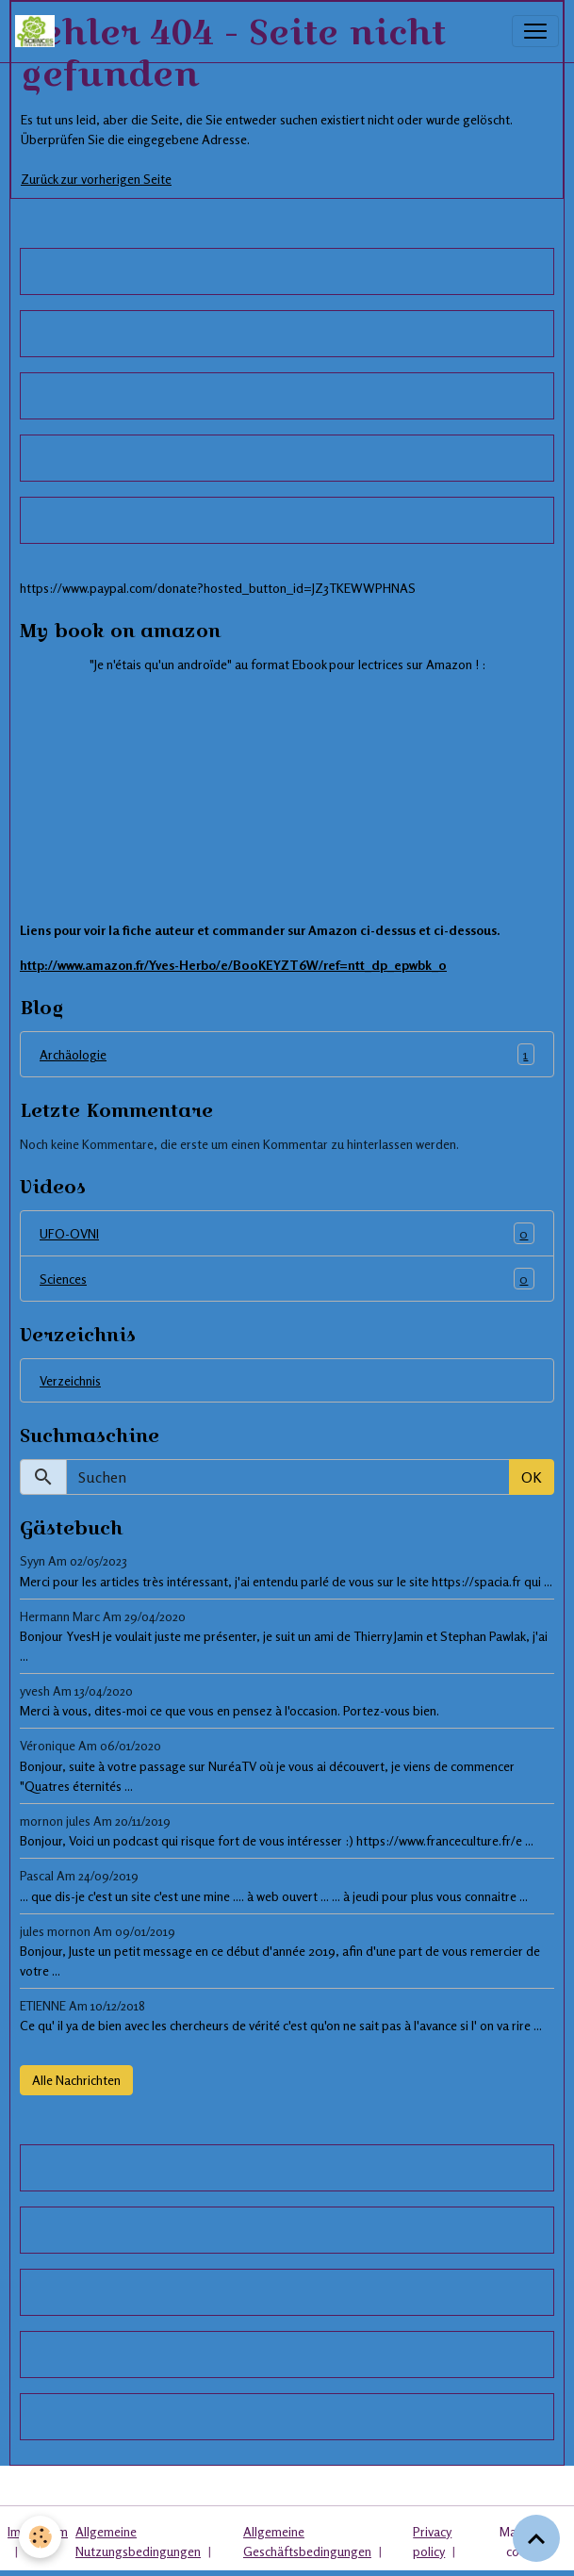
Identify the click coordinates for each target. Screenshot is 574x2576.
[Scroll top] (536, 2538)
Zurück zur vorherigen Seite (96, 179)
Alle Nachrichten (76, 2080)
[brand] (38, 31)
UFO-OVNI (287, 1233)
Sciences (287, 1278)
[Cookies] (40, 2537)
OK (531, 1477)
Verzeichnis (70, 1380)
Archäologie (287, 1054)
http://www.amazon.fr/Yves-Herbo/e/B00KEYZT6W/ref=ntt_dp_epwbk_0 (233, 965)
